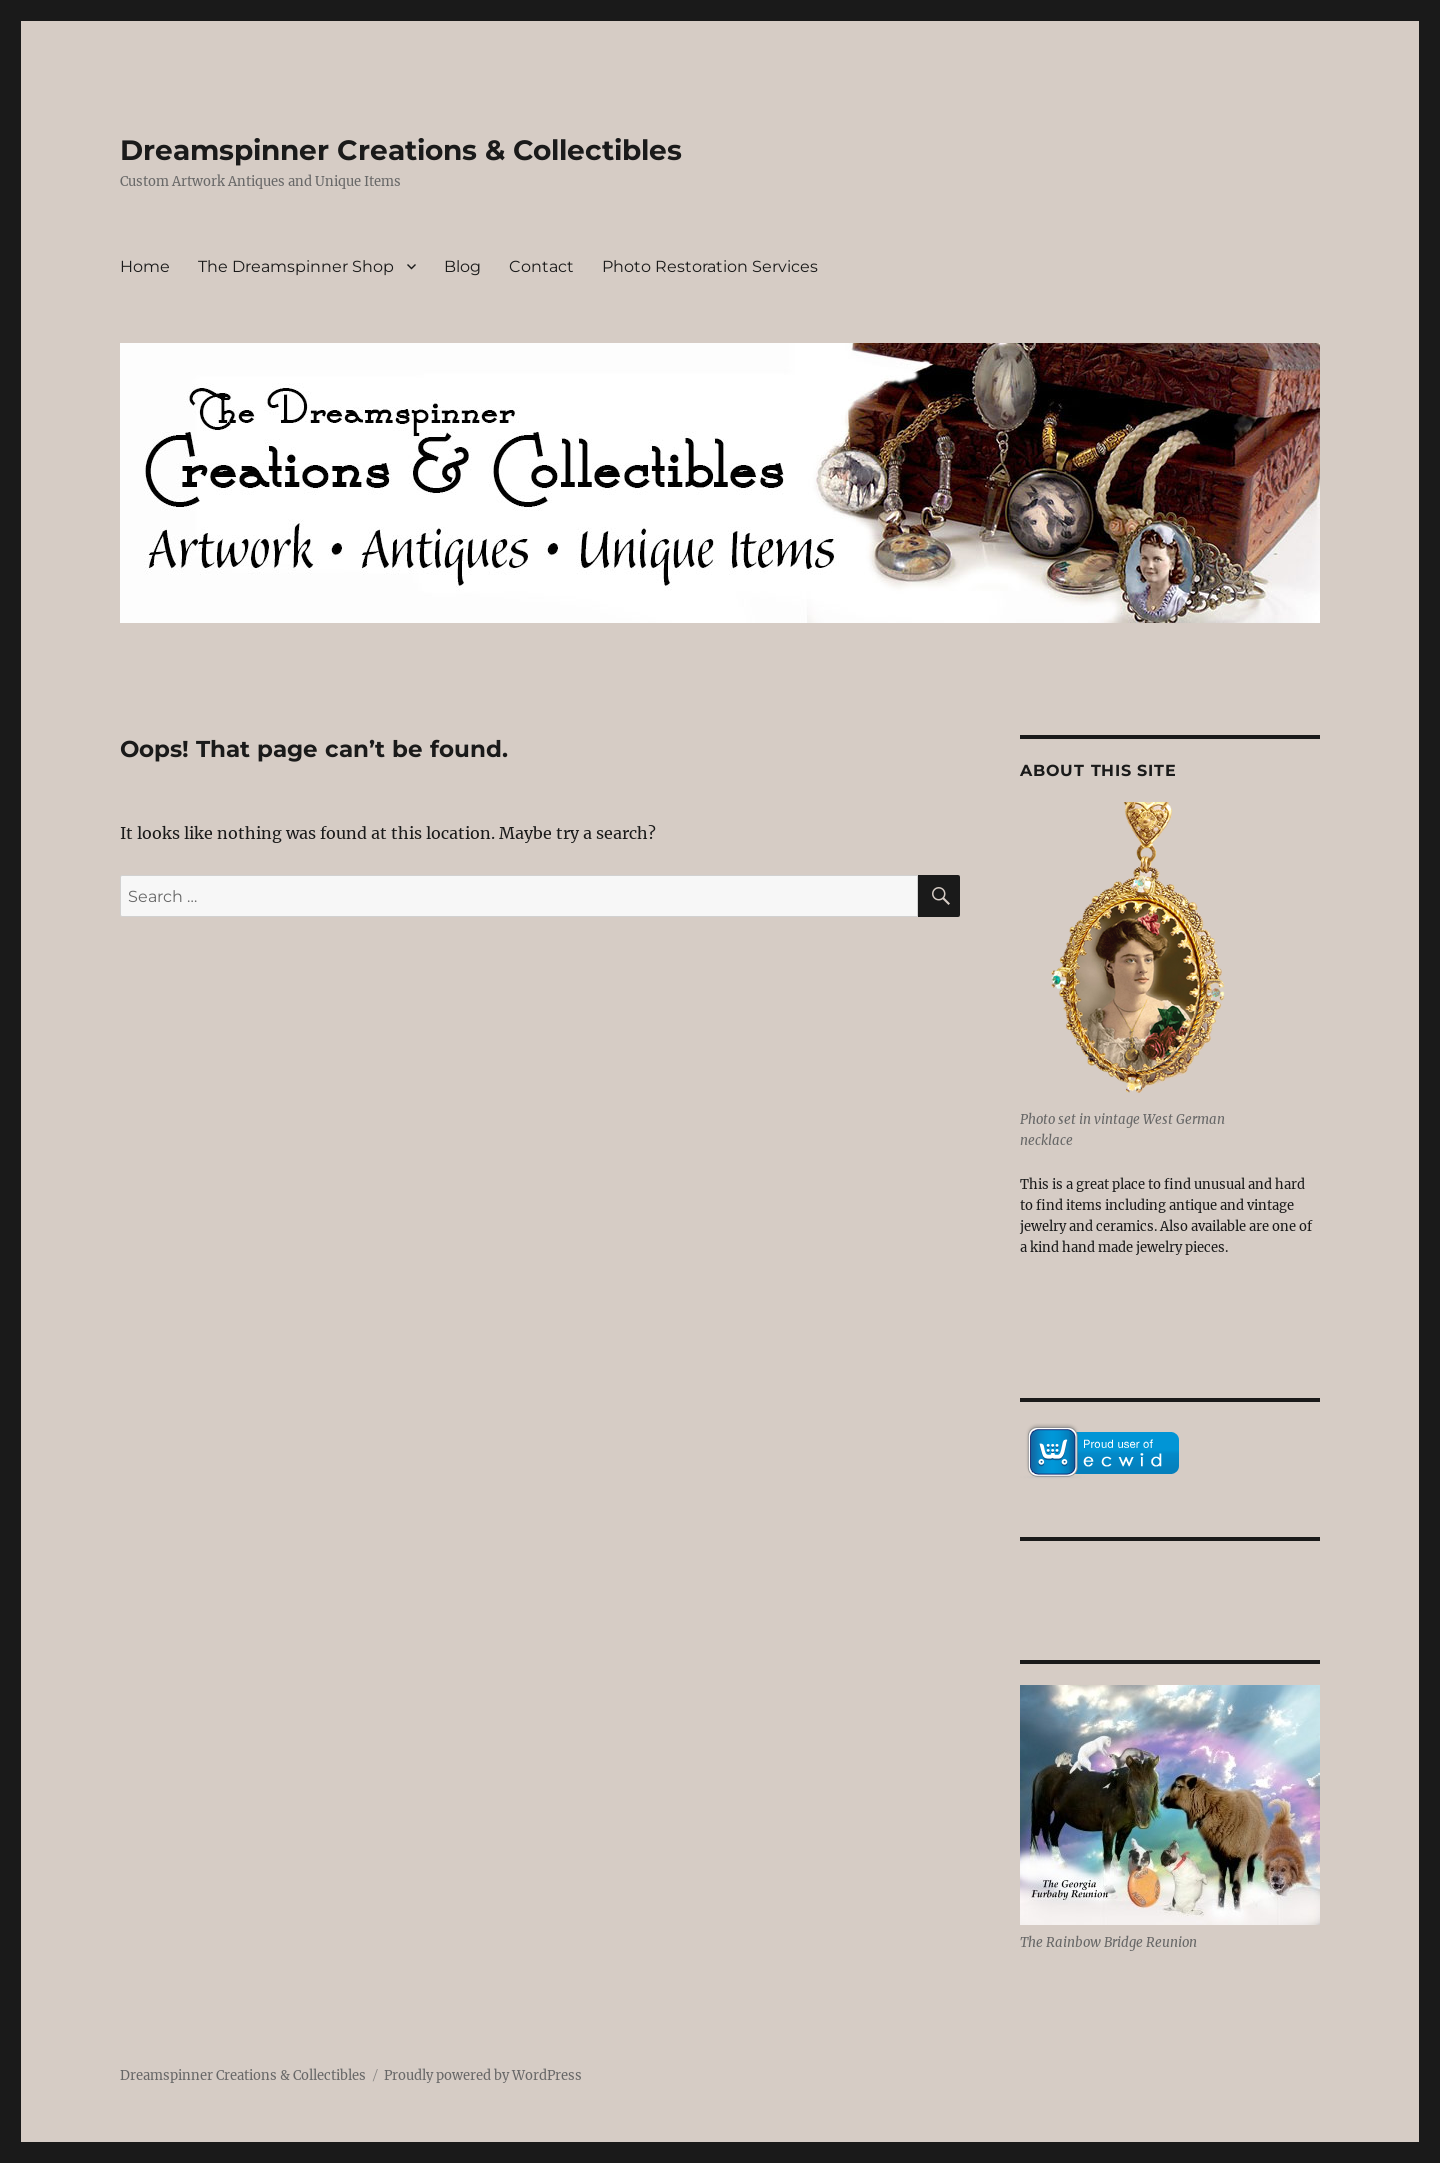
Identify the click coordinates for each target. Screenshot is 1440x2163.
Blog (462, 266)
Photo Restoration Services (710, 266)
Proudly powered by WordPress (483, 2075)
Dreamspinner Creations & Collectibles (401, 150)
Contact (541, 266)
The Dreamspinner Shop (296, 266)
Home (145, 266)
